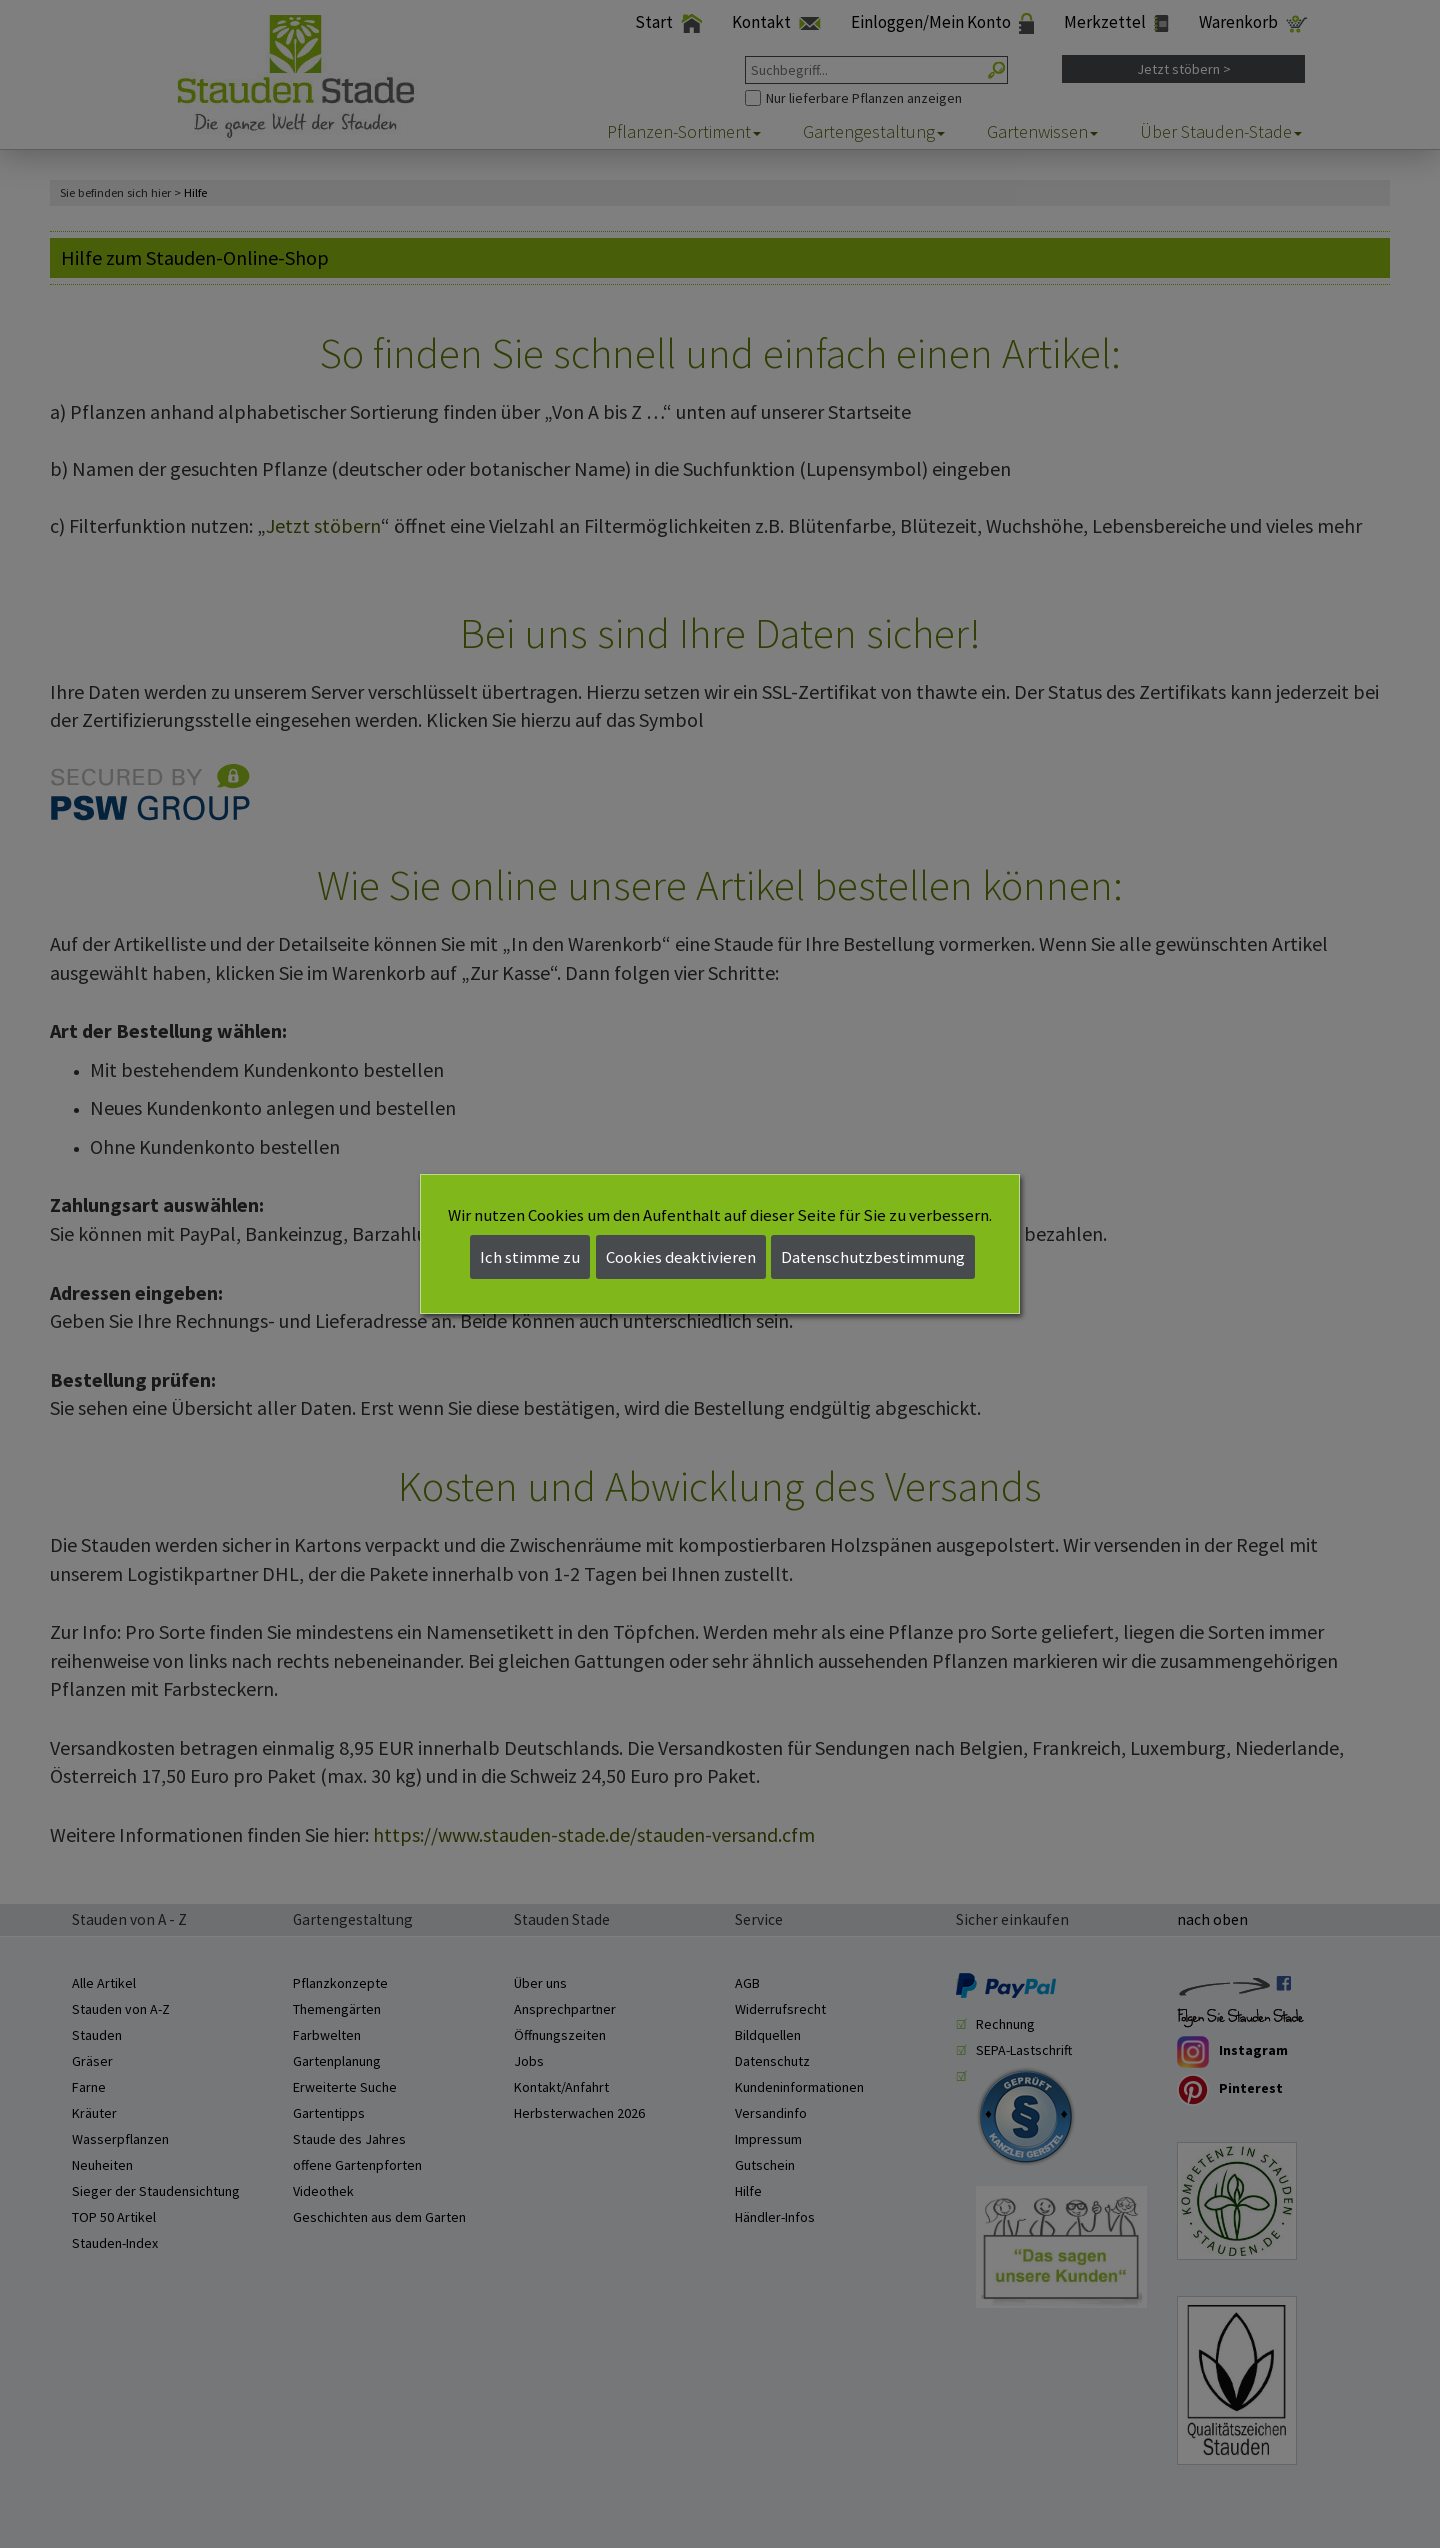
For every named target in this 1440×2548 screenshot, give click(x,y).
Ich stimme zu (530, 1257)
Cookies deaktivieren (681, 1257)
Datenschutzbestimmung (873, 1257)
